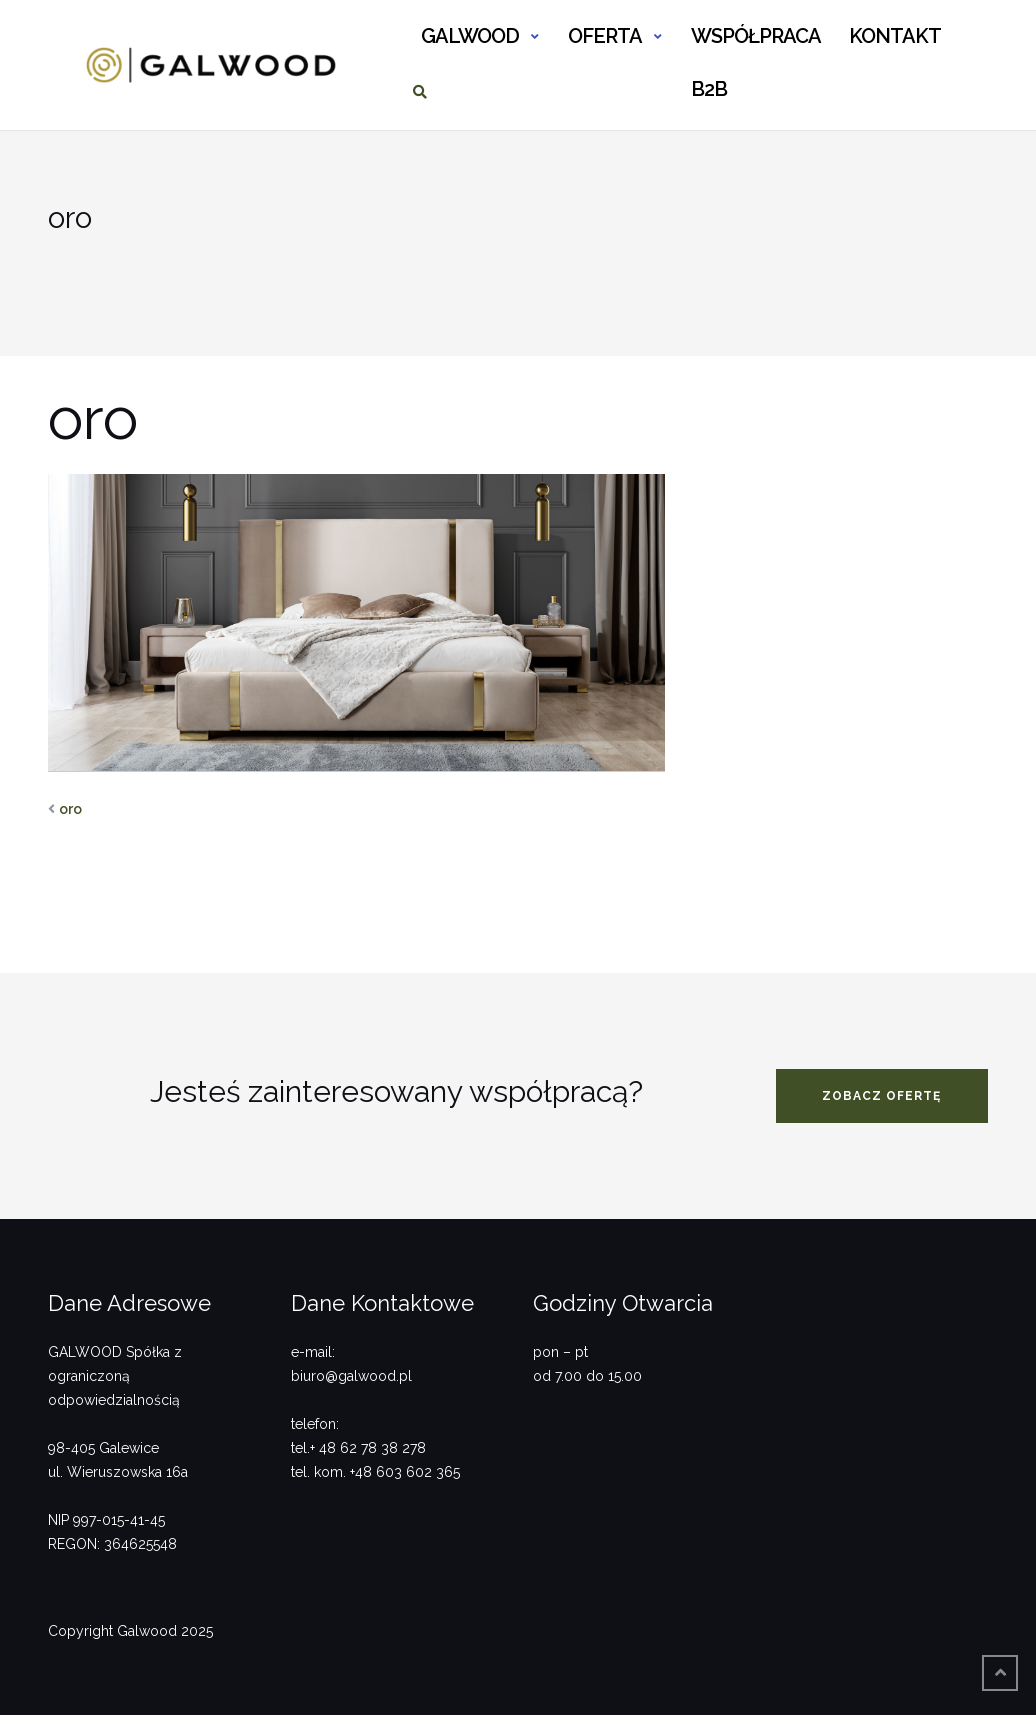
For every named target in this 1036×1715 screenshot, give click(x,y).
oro (70, 809)
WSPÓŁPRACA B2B (755, 44)
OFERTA (605, 36)
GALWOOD (470, 36)
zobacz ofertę (881, 1096)
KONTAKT (895, 36)
